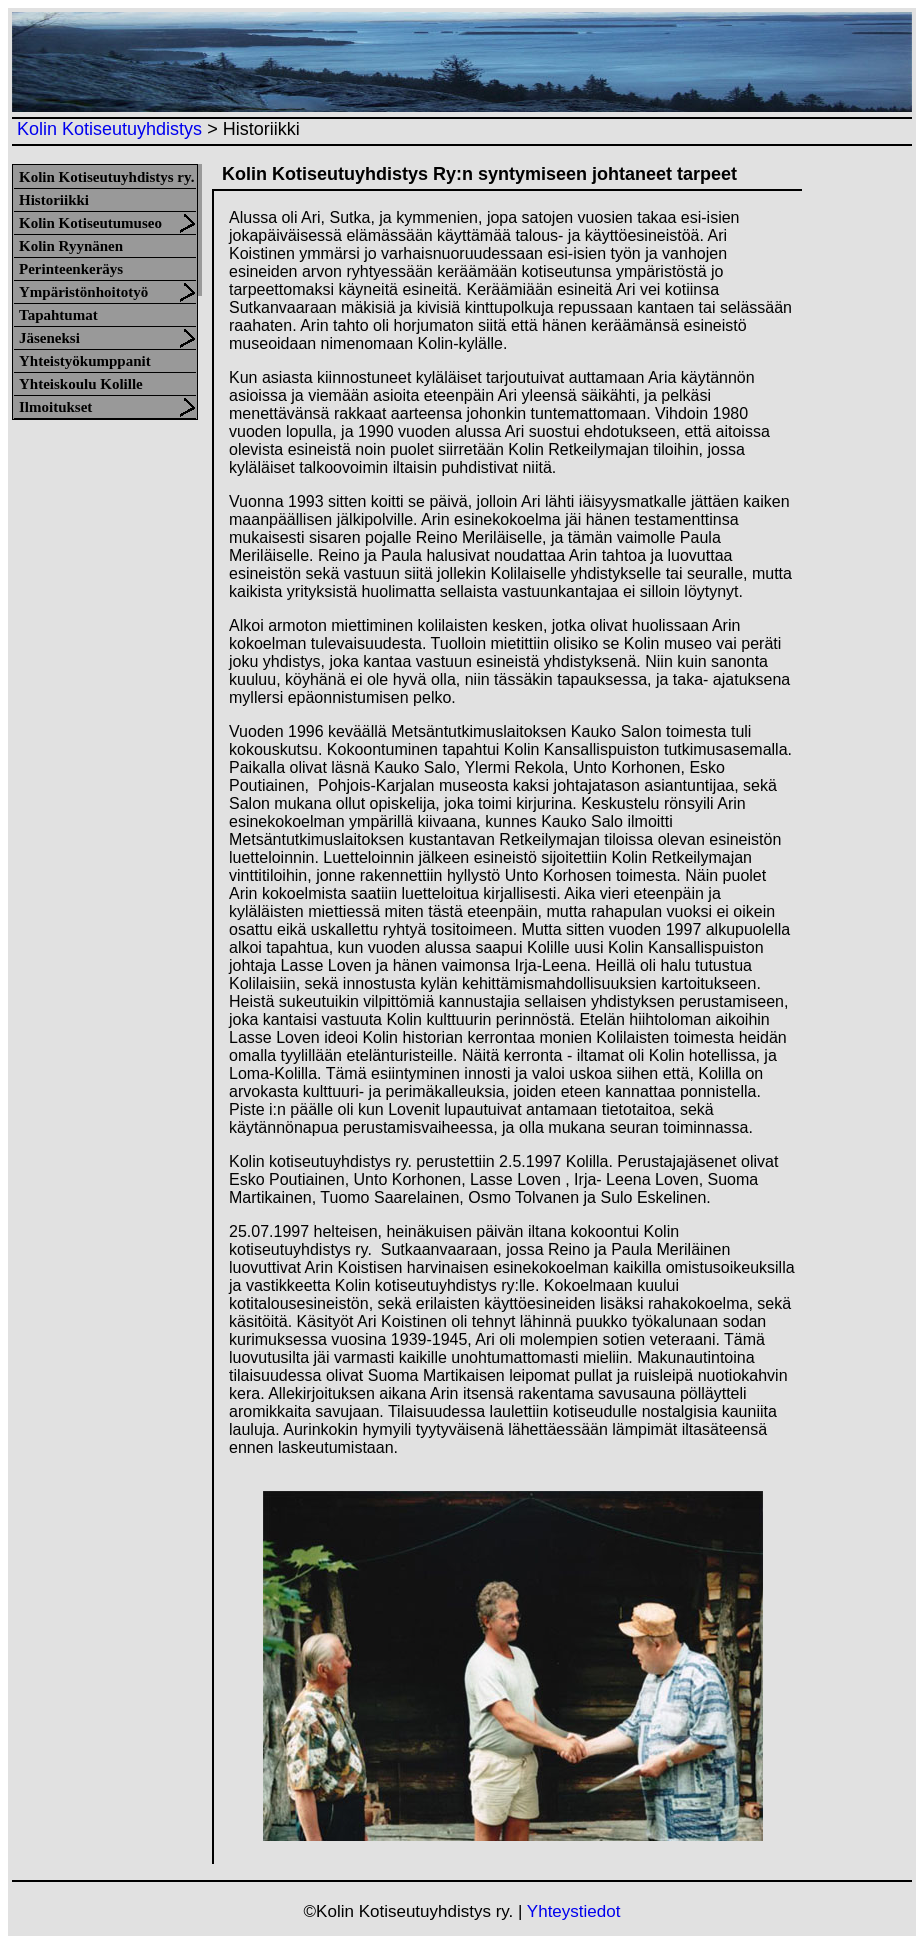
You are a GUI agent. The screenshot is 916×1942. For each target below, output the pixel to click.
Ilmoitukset (55, 407)
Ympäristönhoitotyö (83, 292)
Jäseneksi (49, 338)
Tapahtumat (58, 315)
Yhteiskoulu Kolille (81, 384)
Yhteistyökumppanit (85, 361)
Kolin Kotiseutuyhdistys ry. (106, 177)
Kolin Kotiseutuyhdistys (109, 129)
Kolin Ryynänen (71, 246)
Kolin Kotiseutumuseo (90, 223)
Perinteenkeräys (71, 269)
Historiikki (54, 200)
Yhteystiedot (574, 1911)
